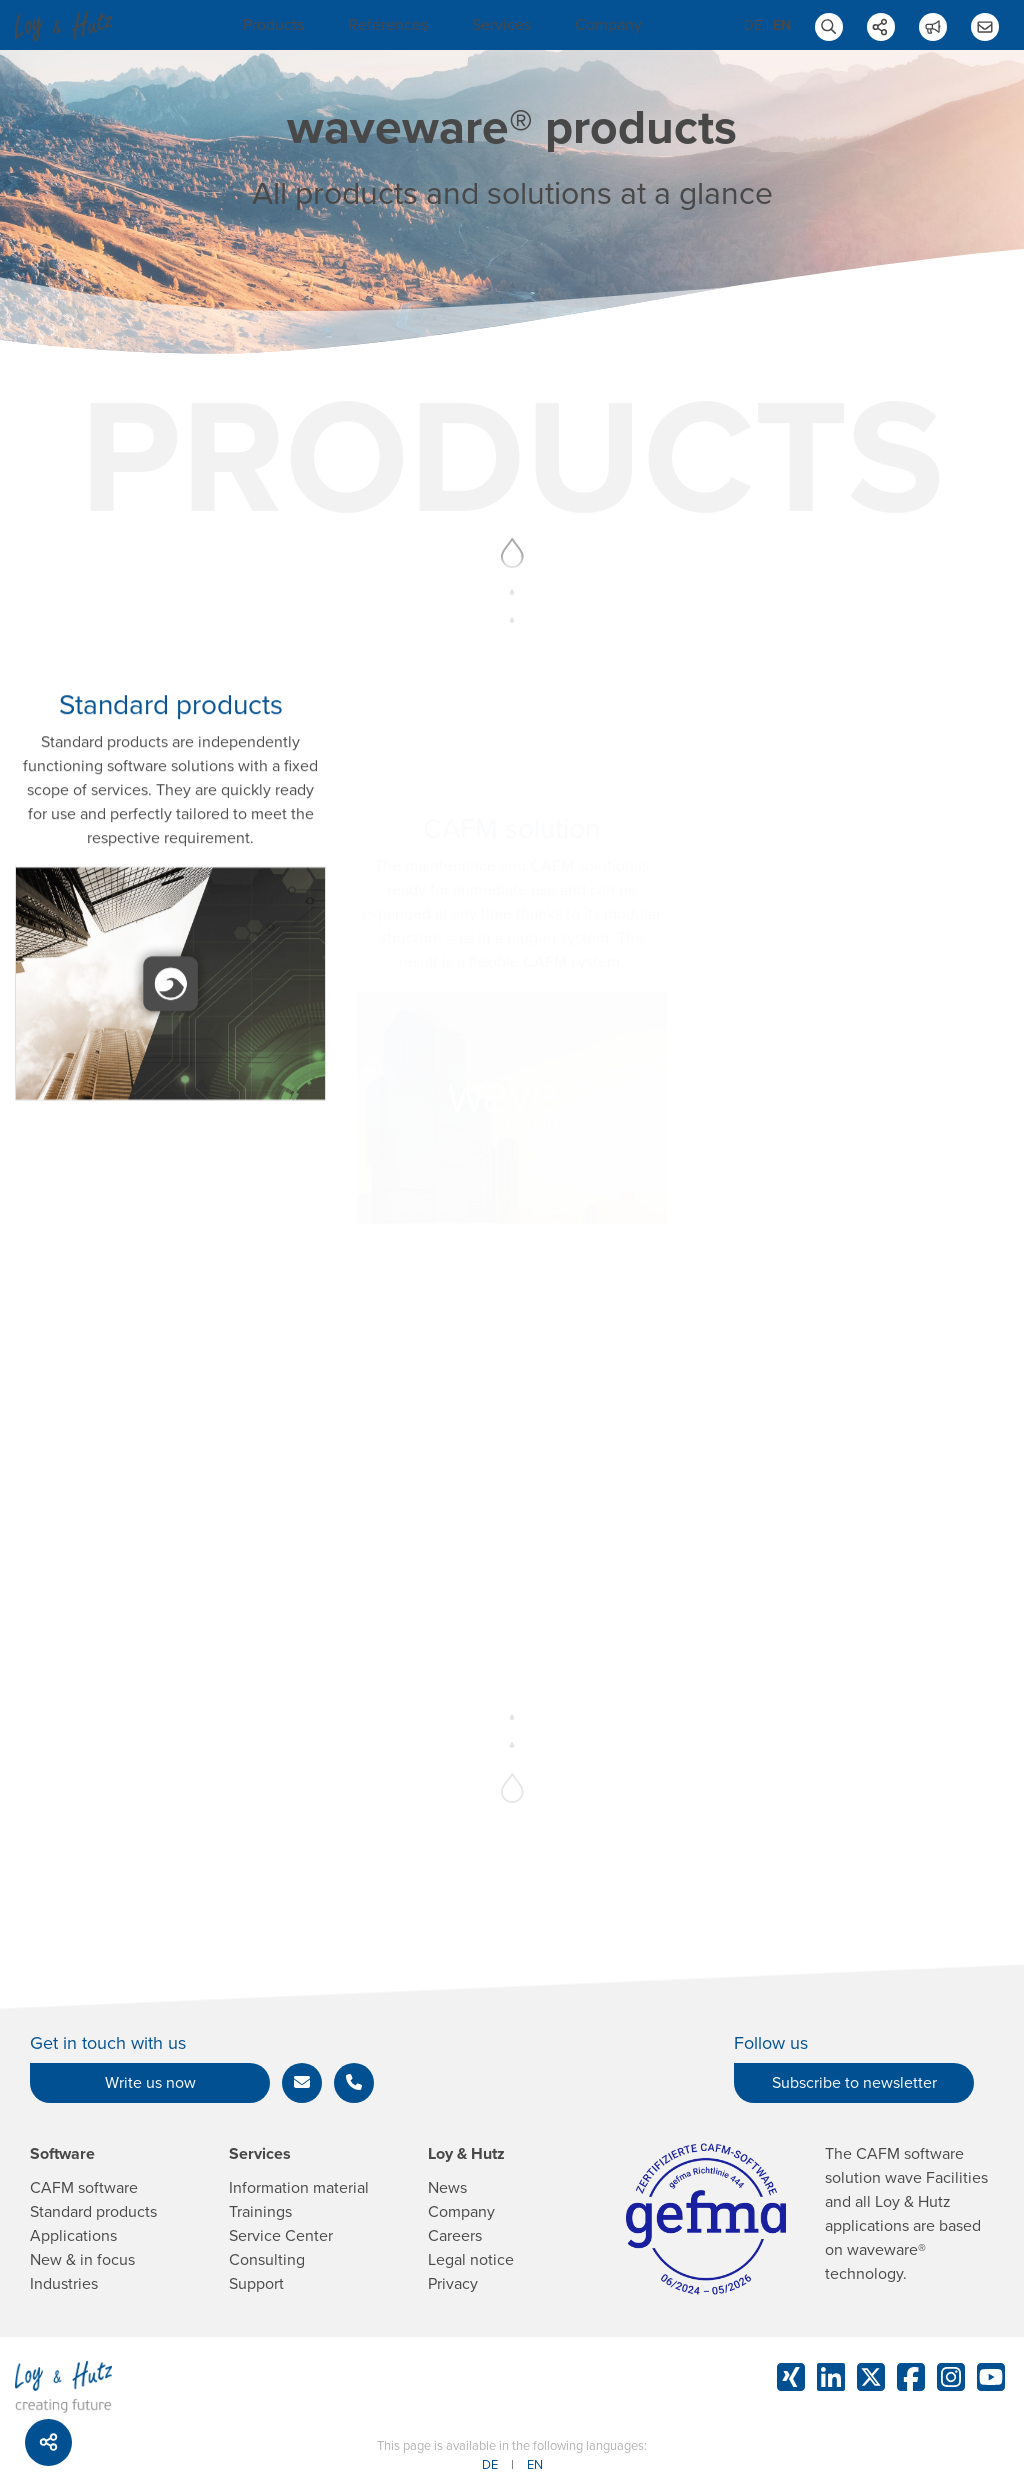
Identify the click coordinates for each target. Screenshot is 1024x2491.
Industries (64, 2284)
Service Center (281, 2236)
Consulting (267, 2260)
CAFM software (84, 2188)
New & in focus (82, 2260)
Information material (299, 2188)
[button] (302, 2083)
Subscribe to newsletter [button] (854, 2083)
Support (256, 2284)
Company (608, 25)
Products (273, 25)
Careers (455, 2236)
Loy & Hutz (466, 2154)
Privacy (453, 2284)
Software (62, 2154)
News (447, 2188)
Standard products (93, 2212)
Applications (73, 2236)
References (388, 25)
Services (501, 25)
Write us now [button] (150, 2083)
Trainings (260, 2212)
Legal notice (471, 2260)
